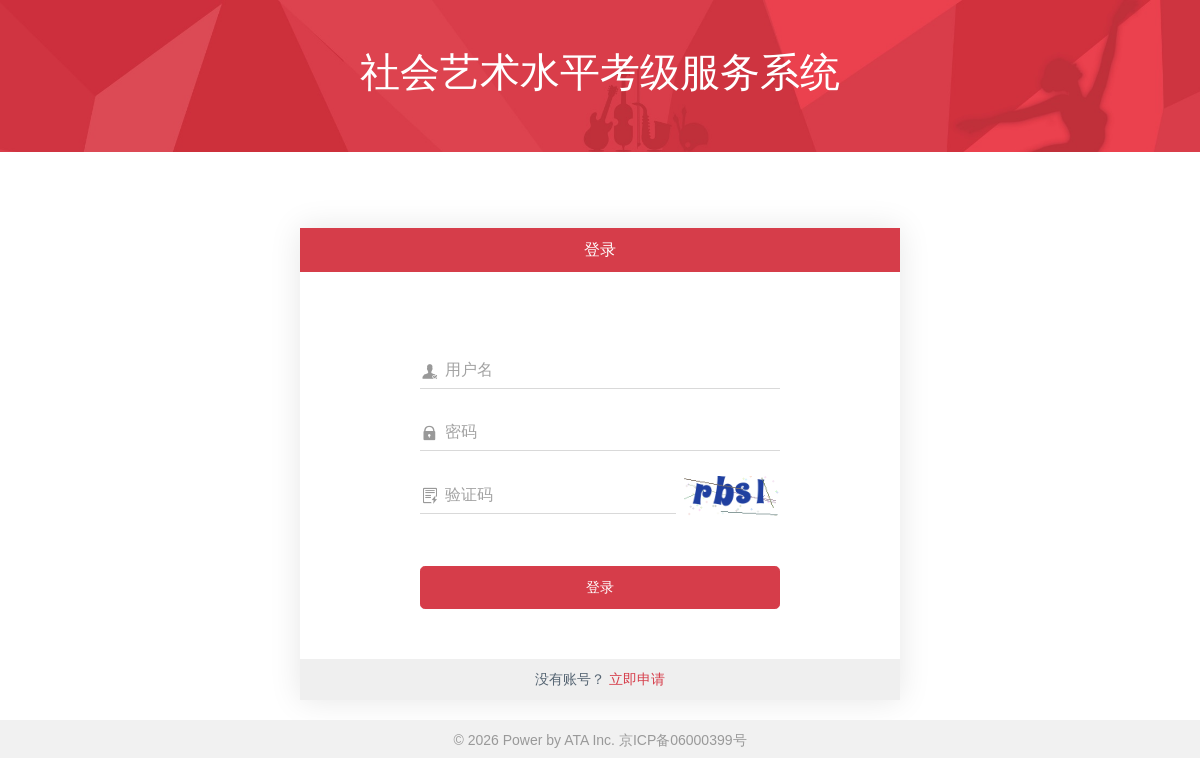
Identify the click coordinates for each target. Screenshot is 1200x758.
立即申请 (637, 679)
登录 (600, 587)
